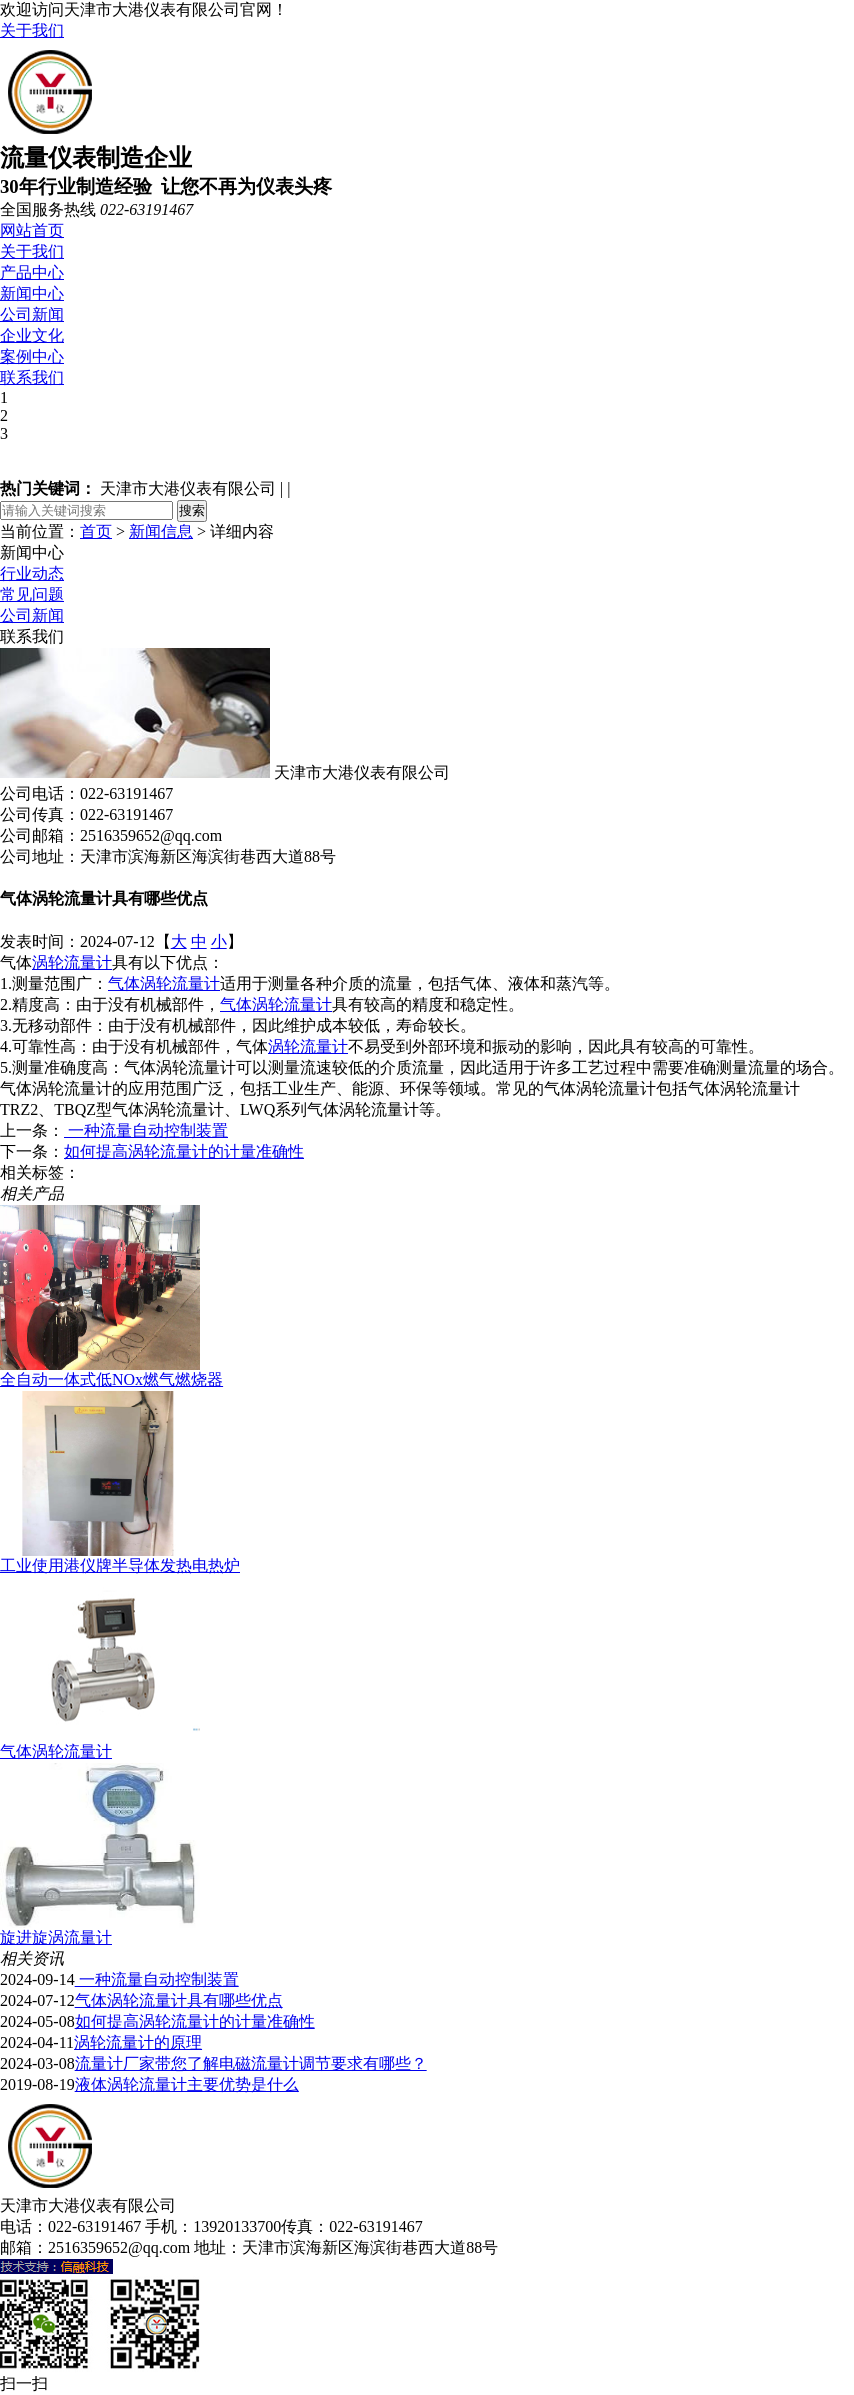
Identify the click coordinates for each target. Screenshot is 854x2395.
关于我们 (32, 30)
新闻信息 (161, 531)
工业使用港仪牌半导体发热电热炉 (120, 1565)
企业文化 (32, 335)
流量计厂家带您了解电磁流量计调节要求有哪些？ (251, 2063)
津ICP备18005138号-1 (577, 2247)
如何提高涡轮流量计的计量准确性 (184, 1151)
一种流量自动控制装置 (146, 1130)
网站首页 (32, 230)
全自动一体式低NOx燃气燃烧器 (111, 1379)
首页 (96, 531)
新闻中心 (32, 293)
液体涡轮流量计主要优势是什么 (187, 2084)
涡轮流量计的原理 (138, 2042)
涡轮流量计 (72, 962)
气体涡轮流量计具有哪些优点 (179, 2000)
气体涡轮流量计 (164, 983)
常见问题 (32, 594)
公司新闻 (32, 314)
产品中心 (32, 272)
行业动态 (32, 573)
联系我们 (32, 377)
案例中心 (32, 356)
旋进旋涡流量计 (56, 1937)
